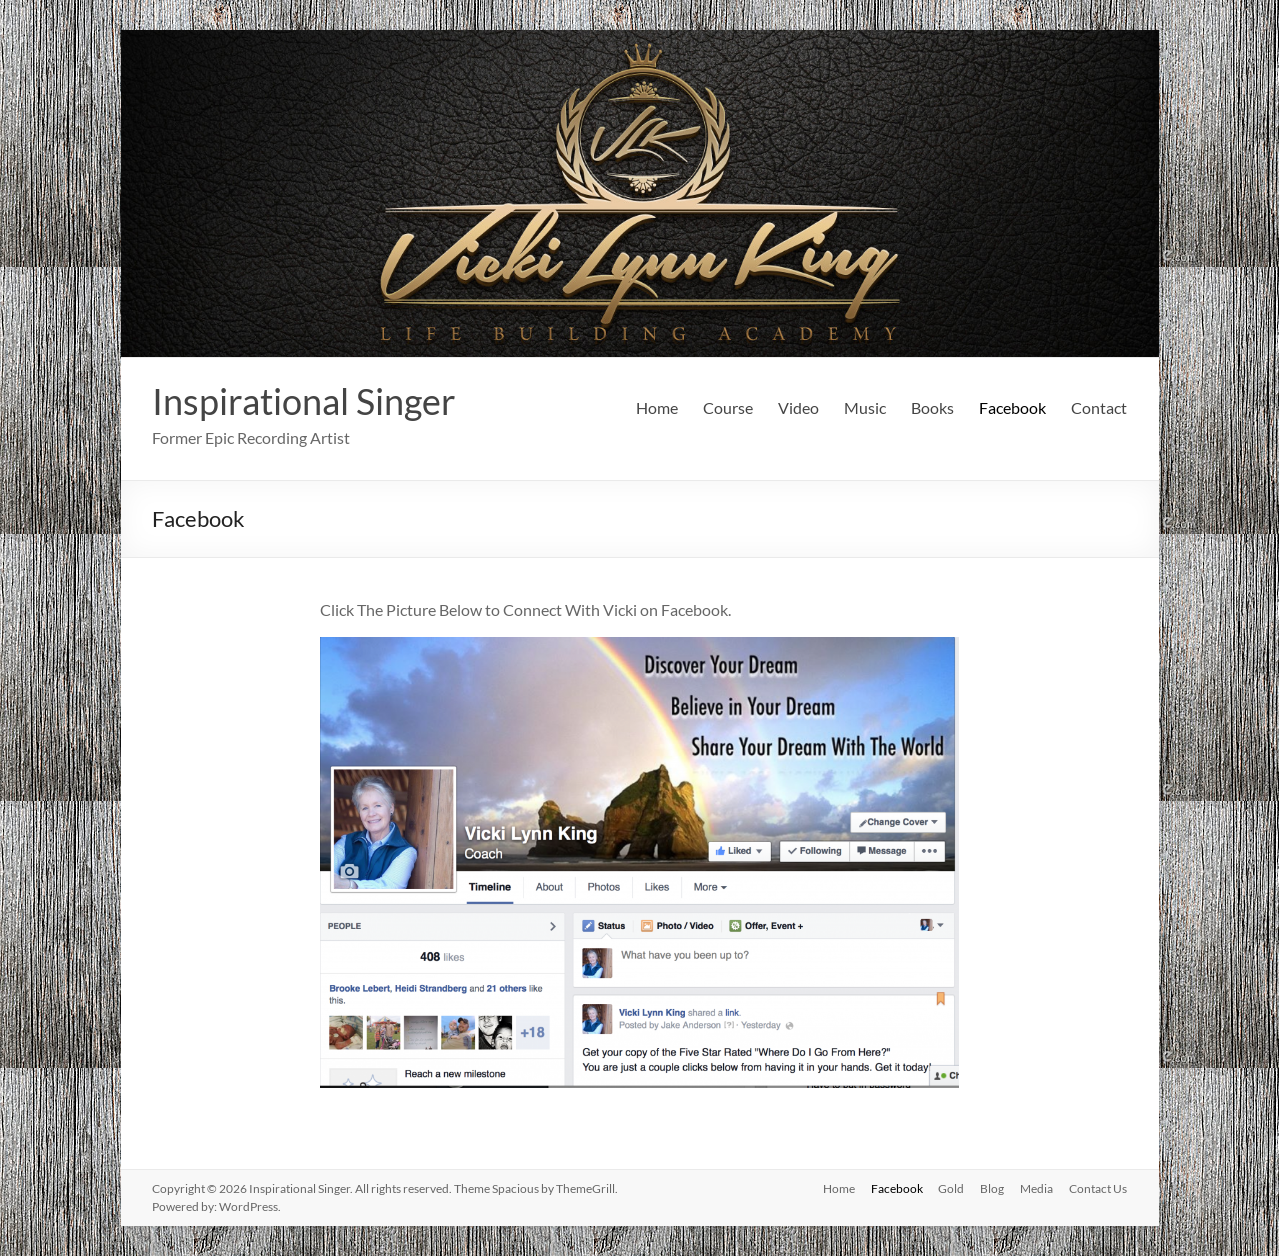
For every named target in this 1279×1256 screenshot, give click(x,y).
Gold (951, 1188)
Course (728, 407)
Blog (992, 1188)
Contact (1099, 407)
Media (1036, 1188)
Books (932, 407)
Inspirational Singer (304, 401)
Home (657, 407)
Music (865, 407)
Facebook (1012, 407)
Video (798, 407)
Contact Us (1098, 1188)
